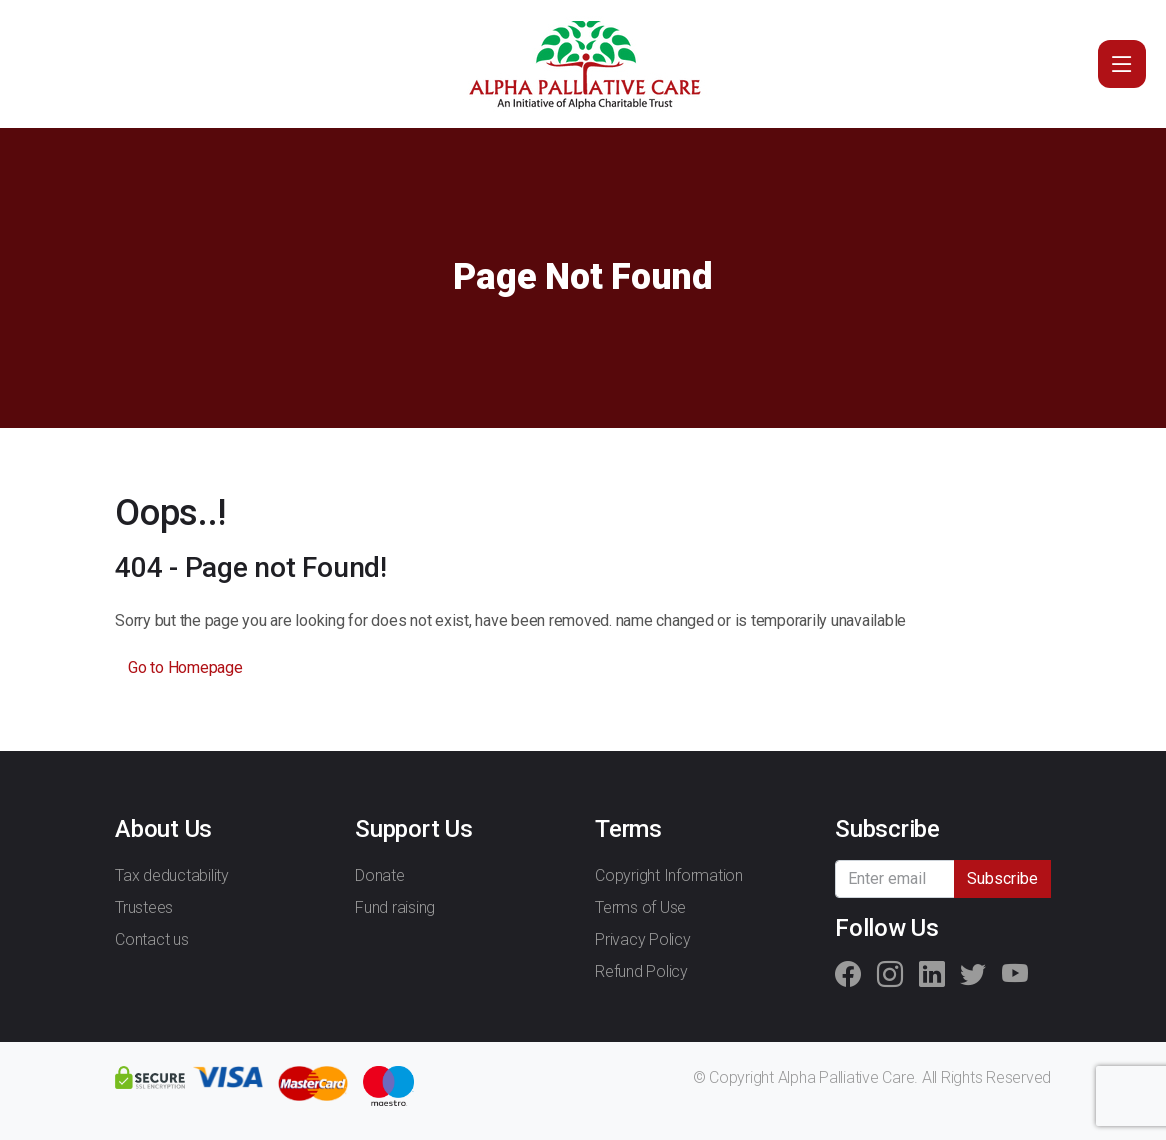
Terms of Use (640, 907)
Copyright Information (669, 875)
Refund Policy (641, 971)
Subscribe (1002, 878)
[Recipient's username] (895, 879)
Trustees (144, 907)
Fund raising (395, 907)
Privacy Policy (643, 939)
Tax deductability (172, 875)
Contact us (152, 939)
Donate (380, 875)
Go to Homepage (185, 667)
